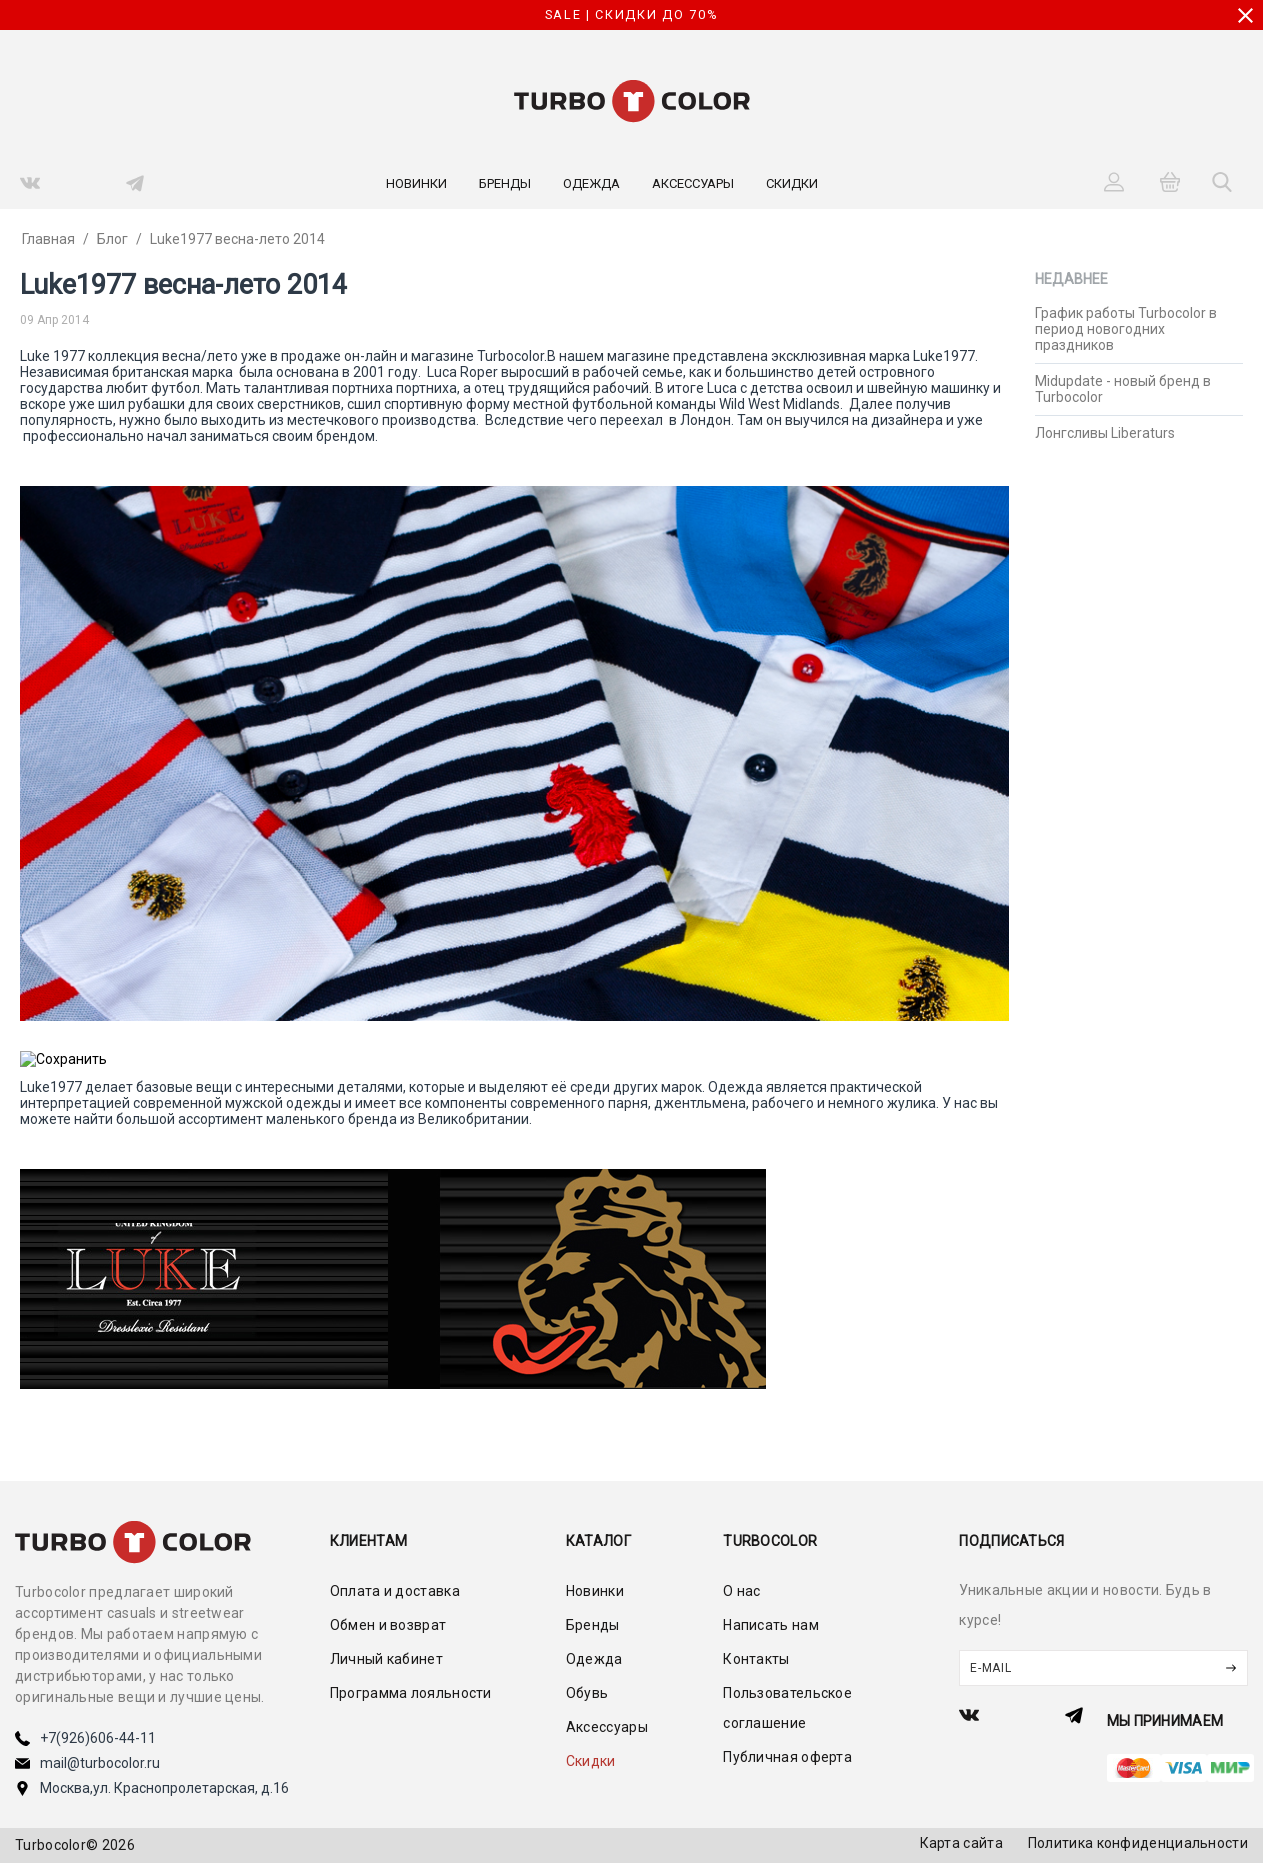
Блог (112, 239)
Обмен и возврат (388, 1625)
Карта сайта (961, 1843)
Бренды (505, 183)
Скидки (792, 183)
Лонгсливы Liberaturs (1105, 433)
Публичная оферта (787, 1757)
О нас (742, 1591)
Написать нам (771, 1625)
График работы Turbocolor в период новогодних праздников (1126, 329)
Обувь (587, 1693)
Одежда (591, 183)
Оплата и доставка (395, 1591)
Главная (48, 239)
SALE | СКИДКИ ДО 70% (631, 14)
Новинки (416, 183)
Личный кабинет (386, 1659)
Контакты (756, 1659)
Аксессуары (693, 183)
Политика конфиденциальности (1138, 1843)
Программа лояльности (411, 1693)
